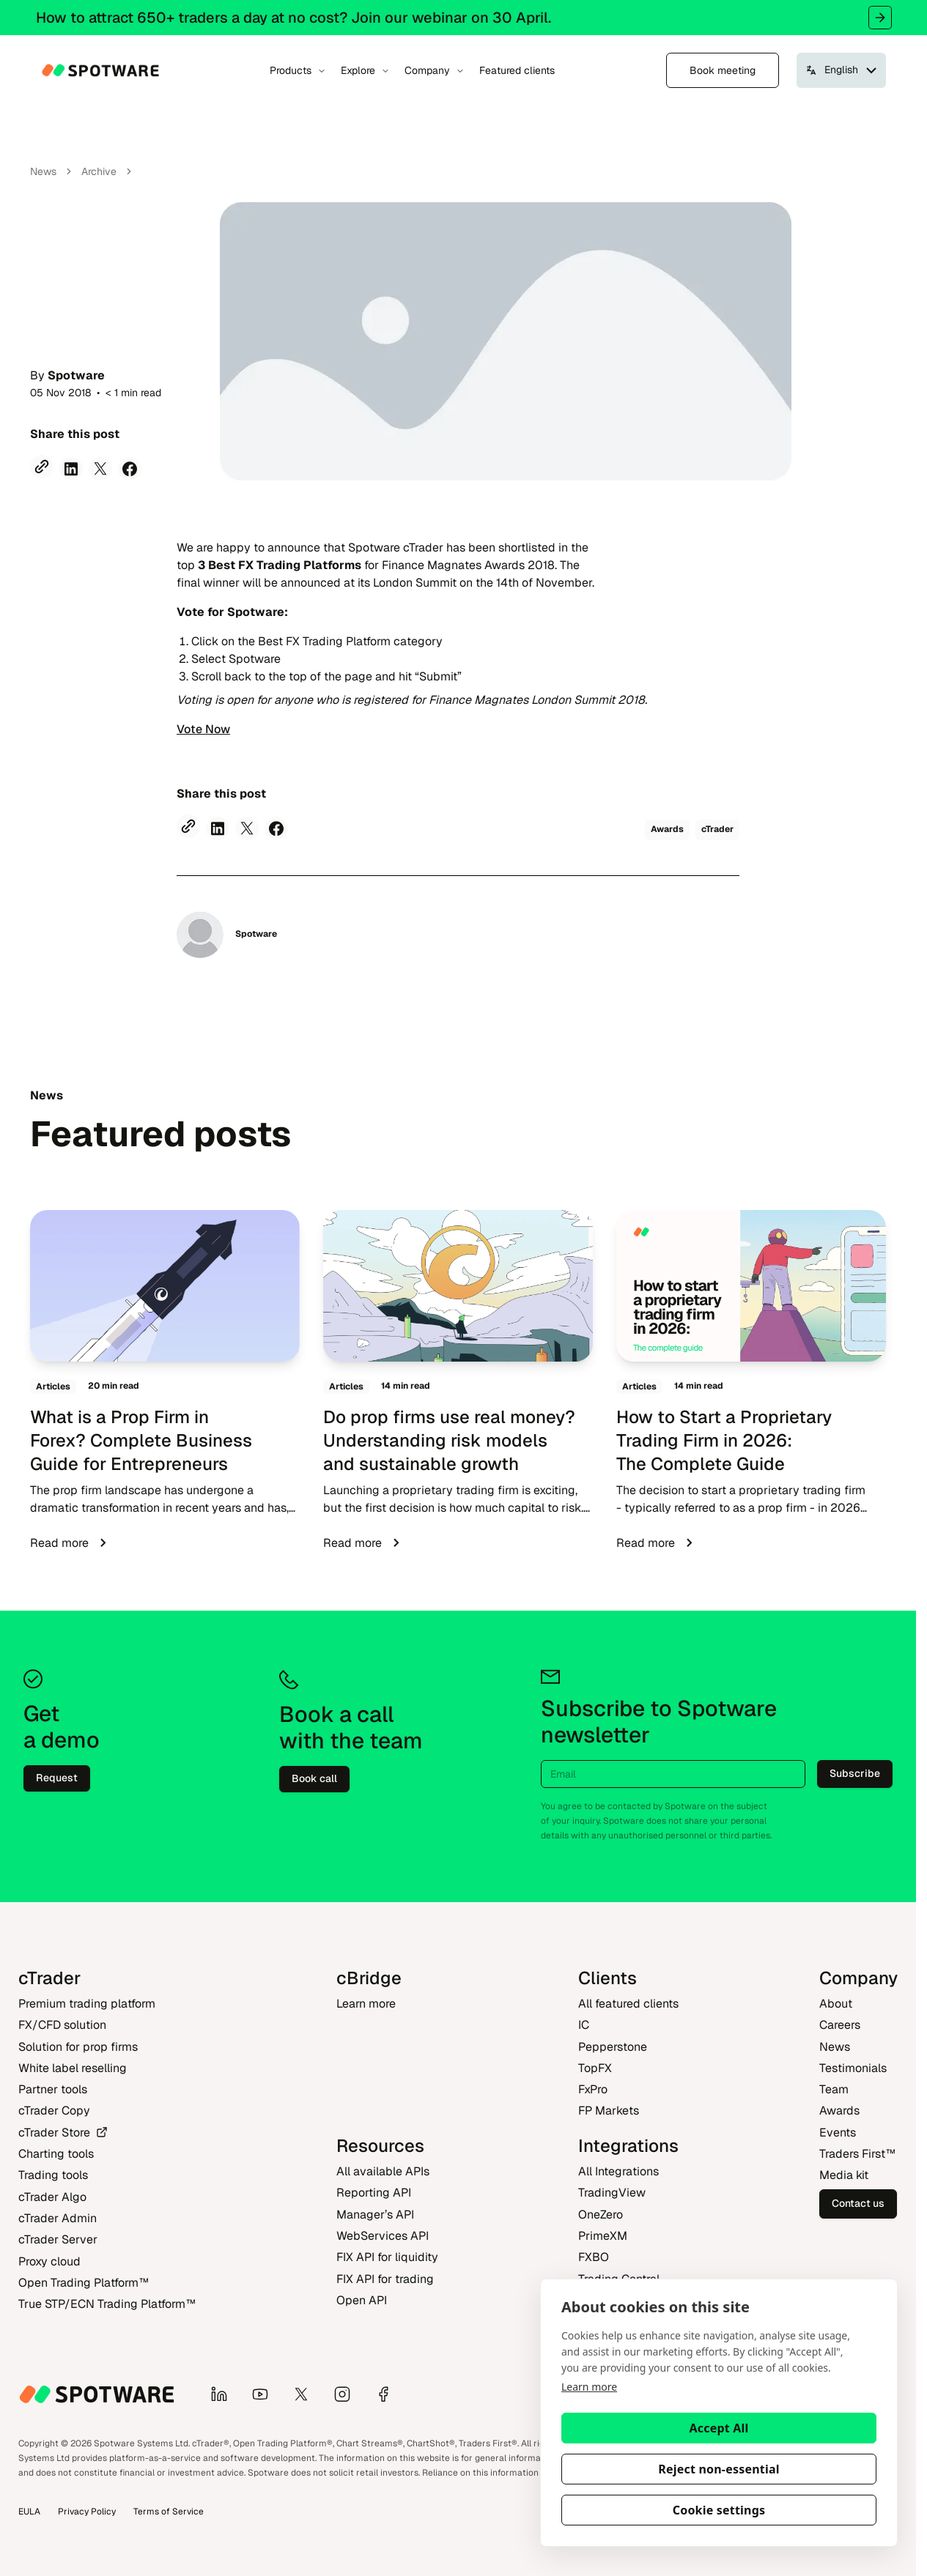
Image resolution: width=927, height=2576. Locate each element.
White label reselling (72, 2068)
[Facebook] (389, 2394)
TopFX (595, 2068)
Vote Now (203, 729)
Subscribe (855, 1773)
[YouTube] (266, 2394)
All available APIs (382, 2171)
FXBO (593, 2257)
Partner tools (52, 2089)
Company (435, 70)
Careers (839, 2025)
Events (837, 2132)
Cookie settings (719, 2510)
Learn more (589, 2387)
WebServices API (382, 2235)
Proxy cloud (49, 2261)
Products (298, 70)
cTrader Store (63, 2132)
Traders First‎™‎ (857, 2153)
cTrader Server (57, 2239)
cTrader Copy (54, 2110)
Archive (99, 171)
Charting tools (56, 2153)
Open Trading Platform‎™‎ (83, 2282)
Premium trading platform (86, 2003)
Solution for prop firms (78, 2047)
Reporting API (373, 2192)
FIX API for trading (385, 2279)
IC (583, 2025)
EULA (29, 2511)
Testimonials (853, 2068)
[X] (307, 2394)
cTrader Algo (52, 2197)
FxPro (592, 2089)
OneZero (600, 2214)
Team (834, 2089)
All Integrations (618, 2171)
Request (57, 1777)
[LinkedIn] (225, 2394)
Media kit (843, 2175)
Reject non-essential (718, 2469)
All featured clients (628, 2003)
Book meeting (723, 70)
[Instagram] (348, 2394)
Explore (365, 70)
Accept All (719, 2428)
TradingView (612, 2192)
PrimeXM (602, 2235)
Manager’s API (375, 2214)
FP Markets (608, 2110)
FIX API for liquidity (387, 2257)
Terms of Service (168, 2511)
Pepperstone (612, 2047)
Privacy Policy (87, 2511)
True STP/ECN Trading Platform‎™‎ (107, 2304)
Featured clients (517, 70)
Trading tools (53, 2175)
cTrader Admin (57, 2218)
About (835, 2003)
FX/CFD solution (62, 2025)
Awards (839, 2110)
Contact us (858, 2203)
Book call (314, 1778)
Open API (361, 2300)
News (43, 171)
